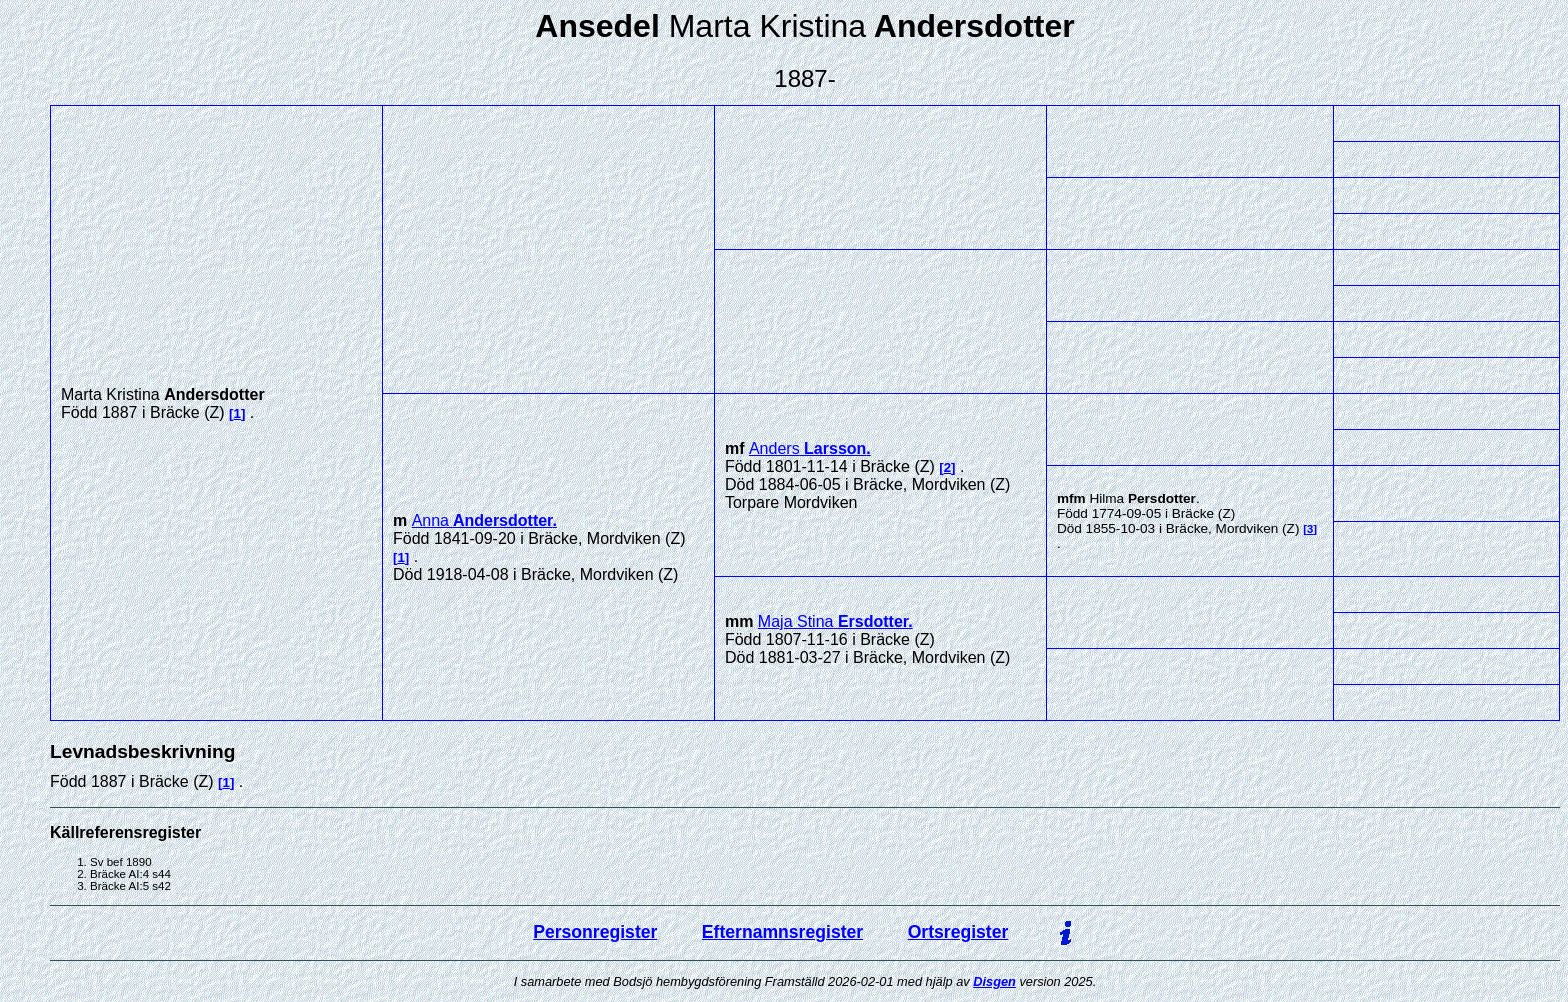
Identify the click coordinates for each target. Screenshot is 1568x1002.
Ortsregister (958, 932)
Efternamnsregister (782, 932)
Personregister (595, 932)
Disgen (994, 981)
